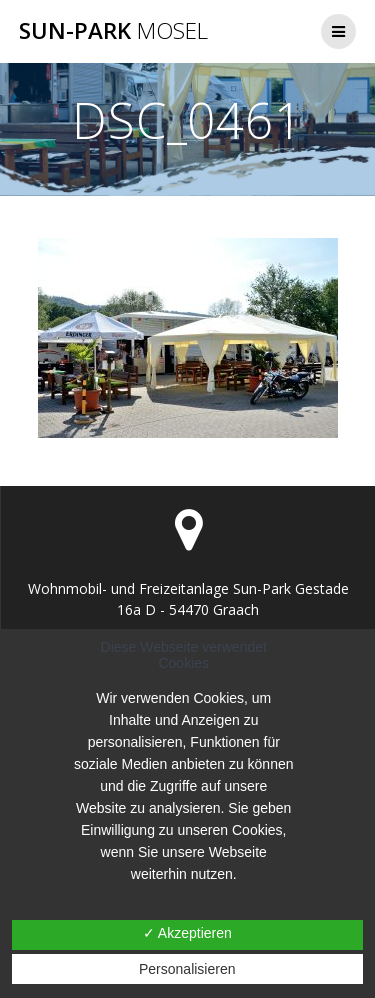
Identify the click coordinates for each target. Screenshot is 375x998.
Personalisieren (187, 969)
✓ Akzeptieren (187, 933)
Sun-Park (113, 31)
